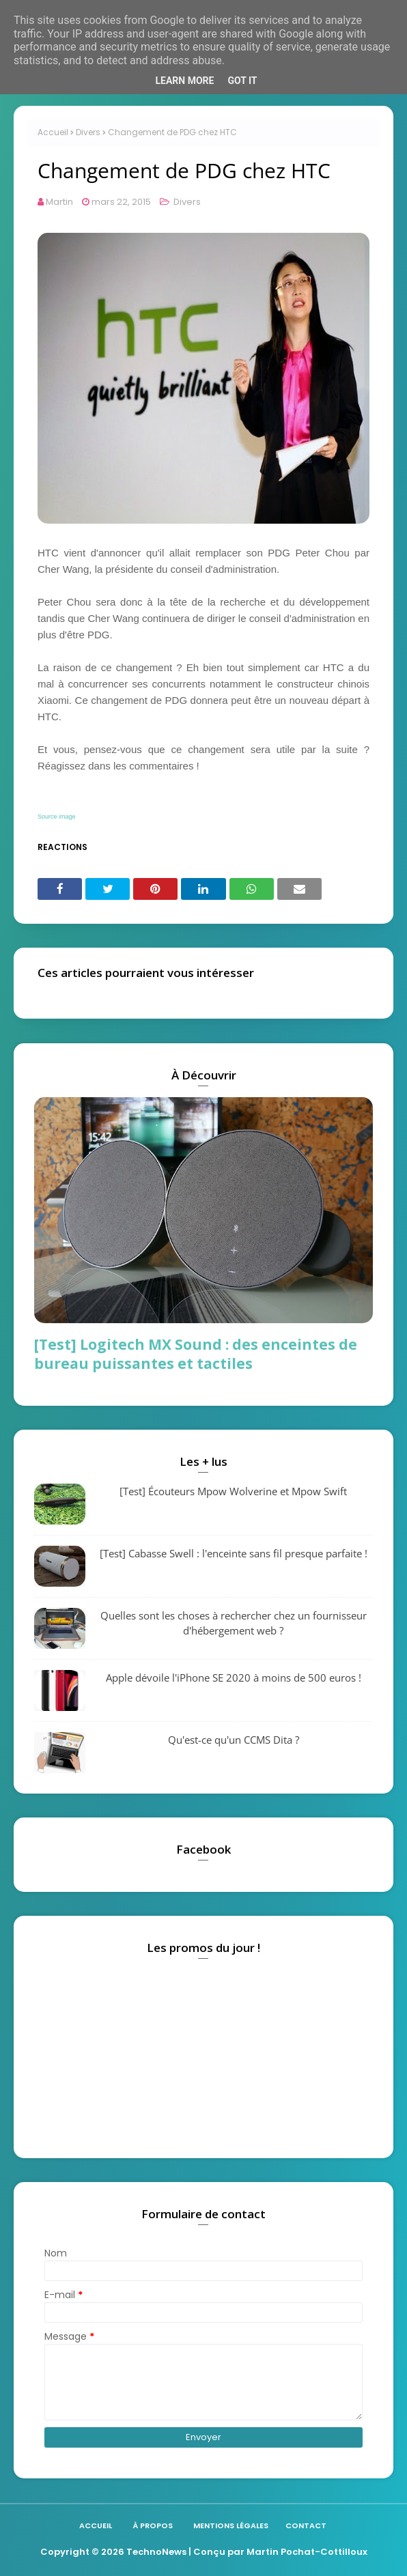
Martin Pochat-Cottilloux (307, 2551)
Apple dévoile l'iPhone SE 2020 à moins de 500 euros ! (233, 1677)
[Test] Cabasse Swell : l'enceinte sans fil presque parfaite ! (233, 1553)
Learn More (184, 80)
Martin (59, 201)
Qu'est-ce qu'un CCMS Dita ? (233, 1739)
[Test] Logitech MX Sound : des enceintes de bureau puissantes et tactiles (195, 1354)
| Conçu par (216, 2551)
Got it (242, 80)
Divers (88, 132)
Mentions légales (230, 2525)
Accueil (53, 132)
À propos (152, 2525)
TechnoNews (156, 2551)
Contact (305, 2525)
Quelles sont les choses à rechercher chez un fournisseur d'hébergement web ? (233, 1623)
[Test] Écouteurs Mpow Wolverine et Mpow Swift (233, 1491)
